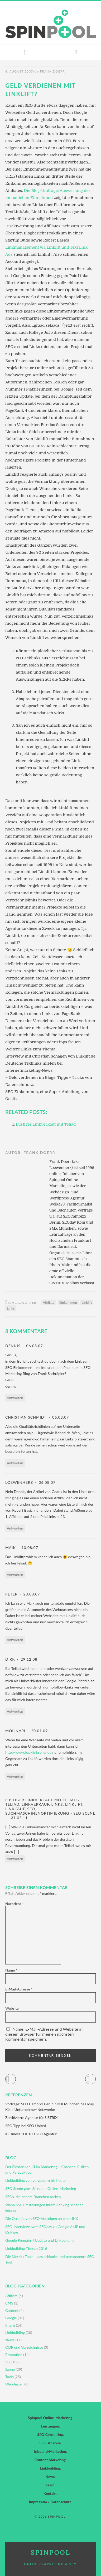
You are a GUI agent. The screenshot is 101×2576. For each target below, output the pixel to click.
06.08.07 (34, 1345)
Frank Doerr (52, 71)
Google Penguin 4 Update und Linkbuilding (39, 2240)
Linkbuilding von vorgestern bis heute (35, 2180)
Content (11, 2310)
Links (11, 1308)
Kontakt (50, 2493)
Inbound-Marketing (50, 2451)
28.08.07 (31, 1594)
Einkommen (68, 1302)
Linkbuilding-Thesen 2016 (26, 2248)
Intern (10, 2325)
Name (11, 1970)
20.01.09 (39, 1730)
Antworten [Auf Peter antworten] (15, 1640)
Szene (10, 2369)
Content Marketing (50, 2459)
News (10, 2340)
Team (50, 2485)
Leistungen (50, 2426)
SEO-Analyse (50, 2443)
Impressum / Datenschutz (50, 2502)
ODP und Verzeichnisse (24, 2347)
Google (11, 2318)
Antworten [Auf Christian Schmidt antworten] (15, 1463)
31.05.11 (19, 1817)
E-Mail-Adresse (18, 1989)
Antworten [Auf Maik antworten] (15, 1575)
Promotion (13, 2354)
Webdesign (14, 2384)
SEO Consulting (50, 2434)
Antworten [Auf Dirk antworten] (15, 1711)
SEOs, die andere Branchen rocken (33, 2196)
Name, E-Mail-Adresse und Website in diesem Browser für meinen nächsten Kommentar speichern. (44, 2033)
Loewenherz (19, 1482)
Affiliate (49, 1302)
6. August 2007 (19, 71)
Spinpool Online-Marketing (50, 2417)
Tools (9, 2376)
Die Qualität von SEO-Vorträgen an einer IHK (41, 2218)
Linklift (87, 1302)
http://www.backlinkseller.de (28, 1752)
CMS (9, 2303)
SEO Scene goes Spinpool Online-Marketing (40, 2188)
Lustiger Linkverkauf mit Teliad (46, 1124)
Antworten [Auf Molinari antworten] (15, 1776)
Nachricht (14, 1903)
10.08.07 (29, 1547)
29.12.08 (28, 1659)
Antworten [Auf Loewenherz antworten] (15, 1528)
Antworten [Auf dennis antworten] (15, 1398)
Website (12, 2008)
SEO (8, 2362)
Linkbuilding (15, 2332)
